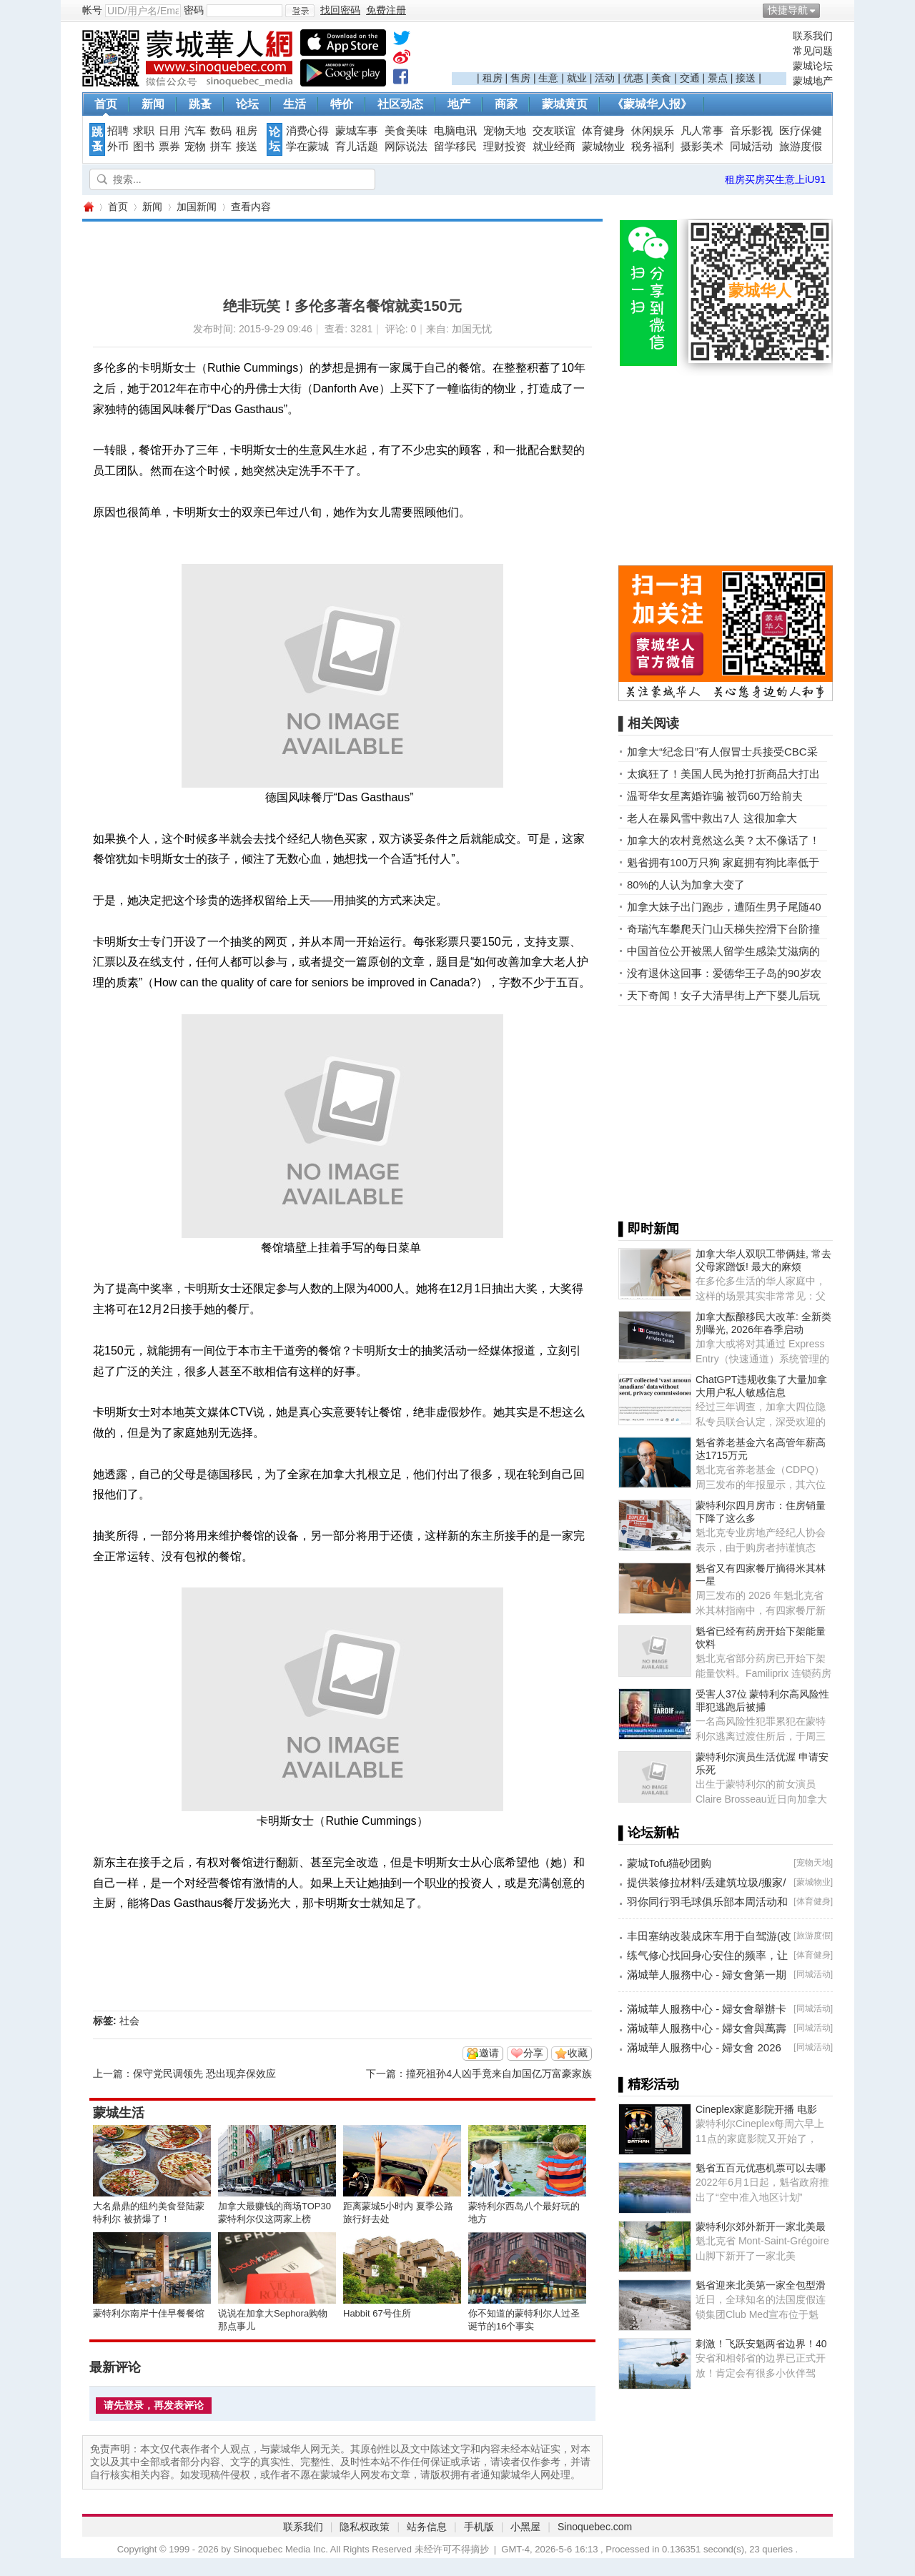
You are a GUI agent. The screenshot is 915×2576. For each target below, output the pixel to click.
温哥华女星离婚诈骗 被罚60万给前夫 (715, 796)
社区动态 (400, 104)
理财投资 (504, 146)
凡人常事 (702, 131)
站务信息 (427, 2526)
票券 (169, 146)
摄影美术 (702, 146)
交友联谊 (554, 131)
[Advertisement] (619, 50)
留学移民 (455, 146)
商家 (506, 104)
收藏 (578, 2053)
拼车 (221, 146)
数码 (221, 131)
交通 (690, 78)
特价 (341, 104)
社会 (129, 2020)
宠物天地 (504, 131)
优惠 (633, 78)
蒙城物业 (603, 146)
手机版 (479, 2526)
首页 (105, 104)
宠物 (195, 146)
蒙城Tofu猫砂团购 (669, 1863)
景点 (718, 78)
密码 (194, 10)
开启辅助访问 (829, 10)
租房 (493, 78)
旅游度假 (800, 146)
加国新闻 (197, 206)
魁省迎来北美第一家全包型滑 (761, 2285)
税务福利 (652, 146)
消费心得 (307, 131)
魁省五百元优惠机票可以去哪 (761, 2168)
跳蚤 (200, 104)
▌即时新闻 (648, 1229)
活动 (605, 78)
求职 (143, 131)
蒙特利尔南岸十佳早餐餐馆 (148, 2313)
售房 (520, 78)
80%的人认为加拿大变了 (686, 884)
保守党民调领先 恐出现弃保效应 (204, 2073)
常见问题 (813, 50)
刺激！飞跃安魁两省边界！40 (761, 2343)
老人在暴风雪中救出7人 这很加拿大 (712, 818)
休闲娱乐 (652, 131)
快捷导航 (788, 10)
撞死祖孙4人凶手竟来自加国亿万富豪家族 (499, 2073)
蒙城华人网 (88, 207)
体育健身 (603, 131)
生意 (548, 78)
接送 (746, 78)
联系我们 (813, 35)
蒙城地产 (813, 80)
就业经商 (554, 146)
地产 (458, 104)
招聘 (118, 131)
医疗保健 (800, 131)
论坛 (247, 104)
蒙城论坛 (813, 65)
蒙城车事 (356, 131)
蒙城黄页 (565, 104)
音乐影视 (751, 131)
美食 (661, 78)
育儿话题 (356, 146)
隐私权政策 (365, 2526)
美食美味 (406, 131)
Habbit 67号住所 (377, 2313)
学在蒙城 (307, 146)
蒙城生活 (118, 2113)
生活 (294, 104)
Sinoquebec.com (595, 2526)
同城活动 (751, 146)
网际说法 (406, 146)
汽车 (195, 131)
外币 (118, 146)
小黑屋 (525, 2526)
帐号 (92, 10)
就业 (577, 78)
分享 (533, 2053)
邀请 (489, 2053)
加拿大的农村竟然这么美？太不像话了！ (723, 840)
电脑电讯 (455, 131)
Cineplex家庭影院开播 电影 (756, 2109)
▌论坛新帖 (648, 1833)
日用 (169, 131)
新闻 (153, 104)
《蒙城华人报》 (652, 104)
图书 (143, 146)
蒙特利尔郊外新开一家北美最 (761, 2226)
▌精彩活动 (648, 2084)
